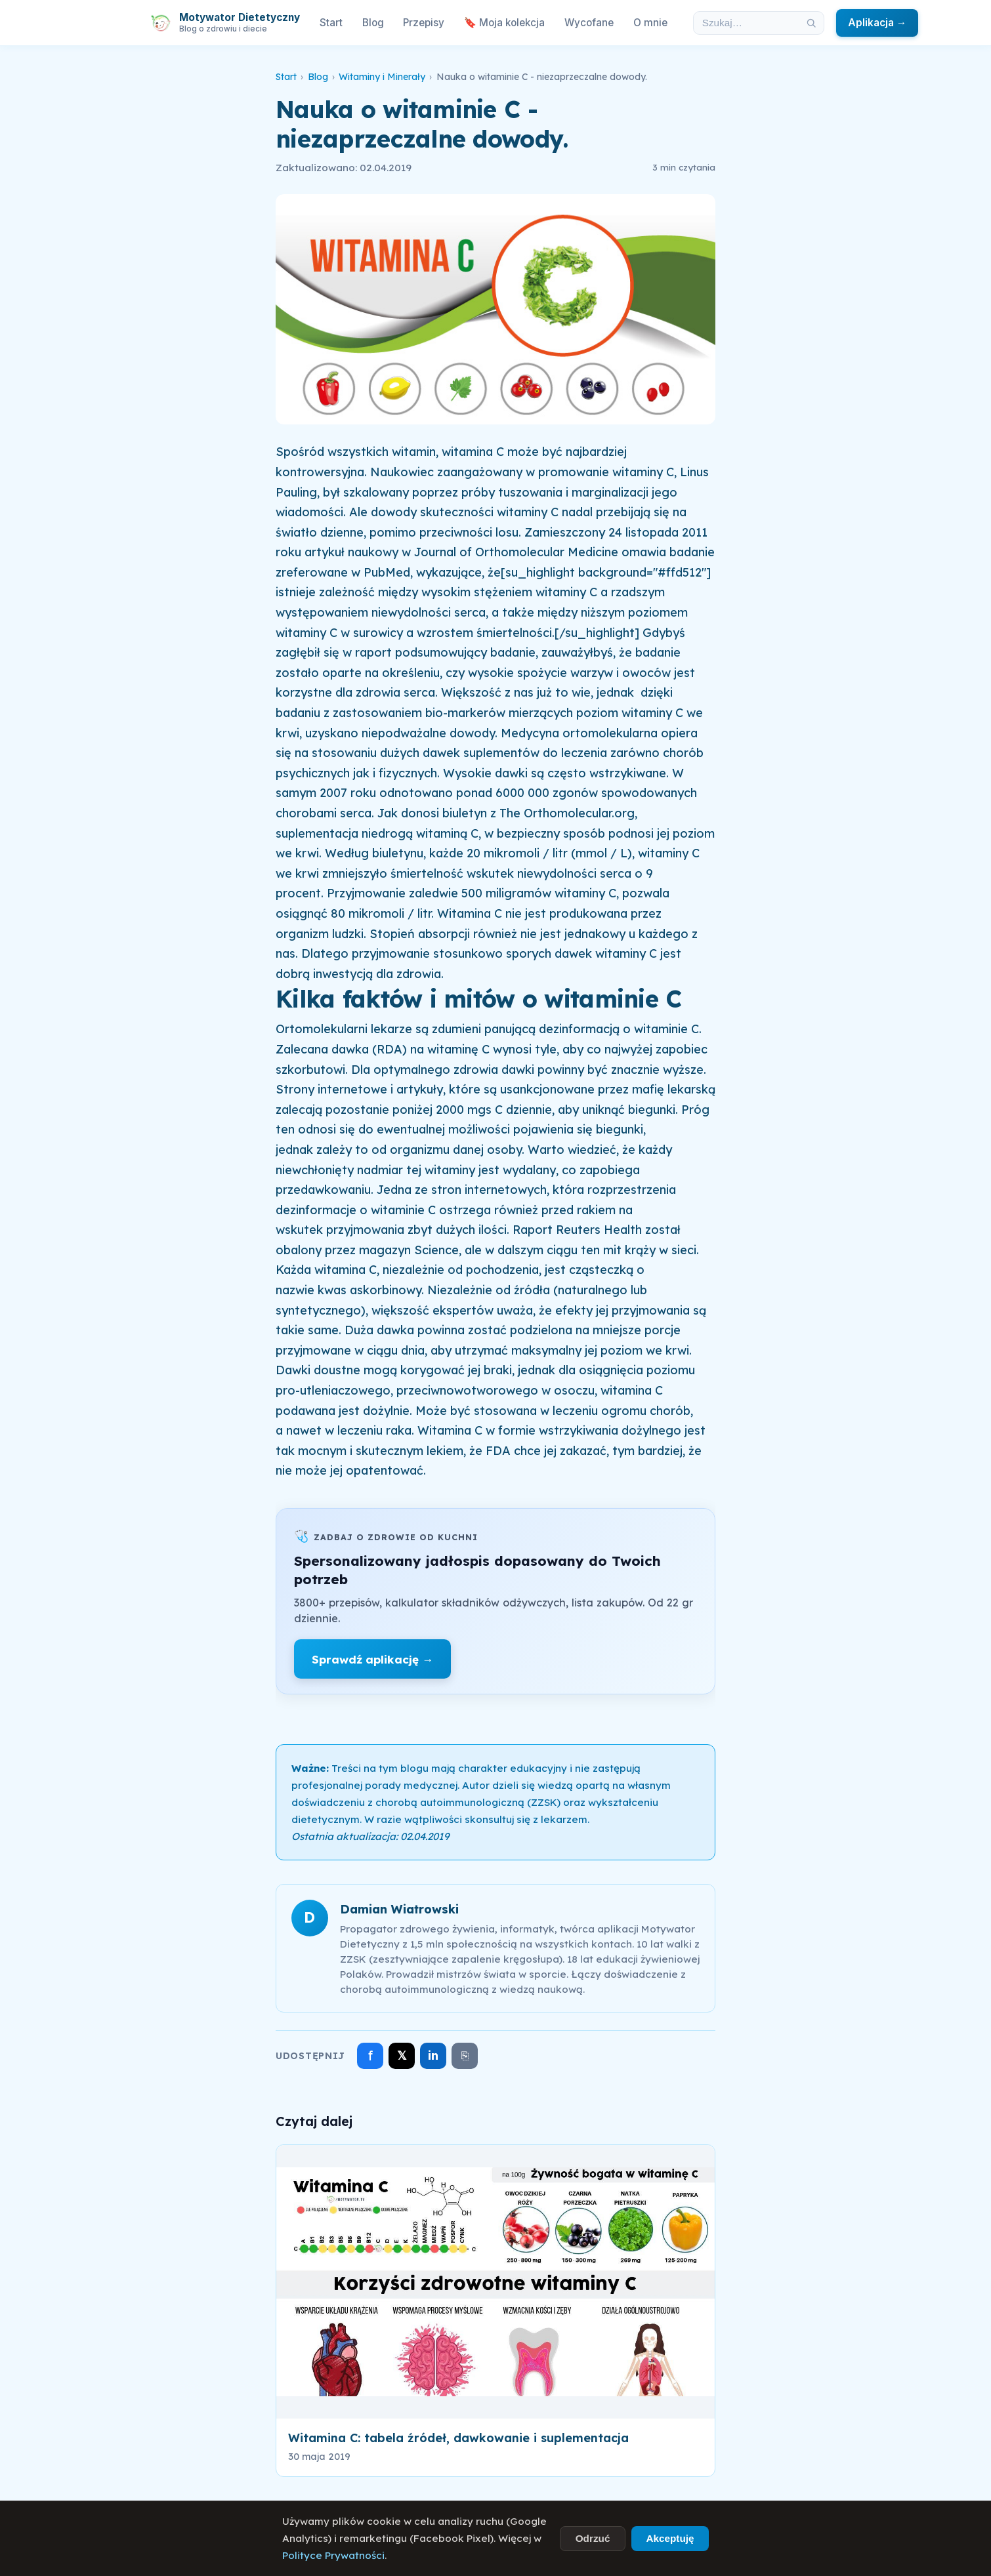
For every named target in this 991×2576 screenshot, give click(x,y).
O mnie (650, 22)
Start (331, 22)
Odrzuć (593, 2538)
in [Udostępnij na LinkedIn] (433, 2055)
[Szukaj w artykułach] (746, 23)
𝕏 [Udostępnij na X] (402, 2055)
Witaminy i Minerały (382, 77)
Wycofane (589, 22)
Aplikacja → (877, 22)
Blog (373, 22)
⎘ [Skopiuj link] (465, 2055)
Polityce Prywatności (333, 2555)
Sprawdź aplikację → (372, 1659)
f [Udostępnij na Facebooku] (370, 2055)
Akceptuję (670, 2538)
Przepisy (423, 22)
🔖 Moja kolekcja (504, 22)
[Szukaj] (811, 22)
